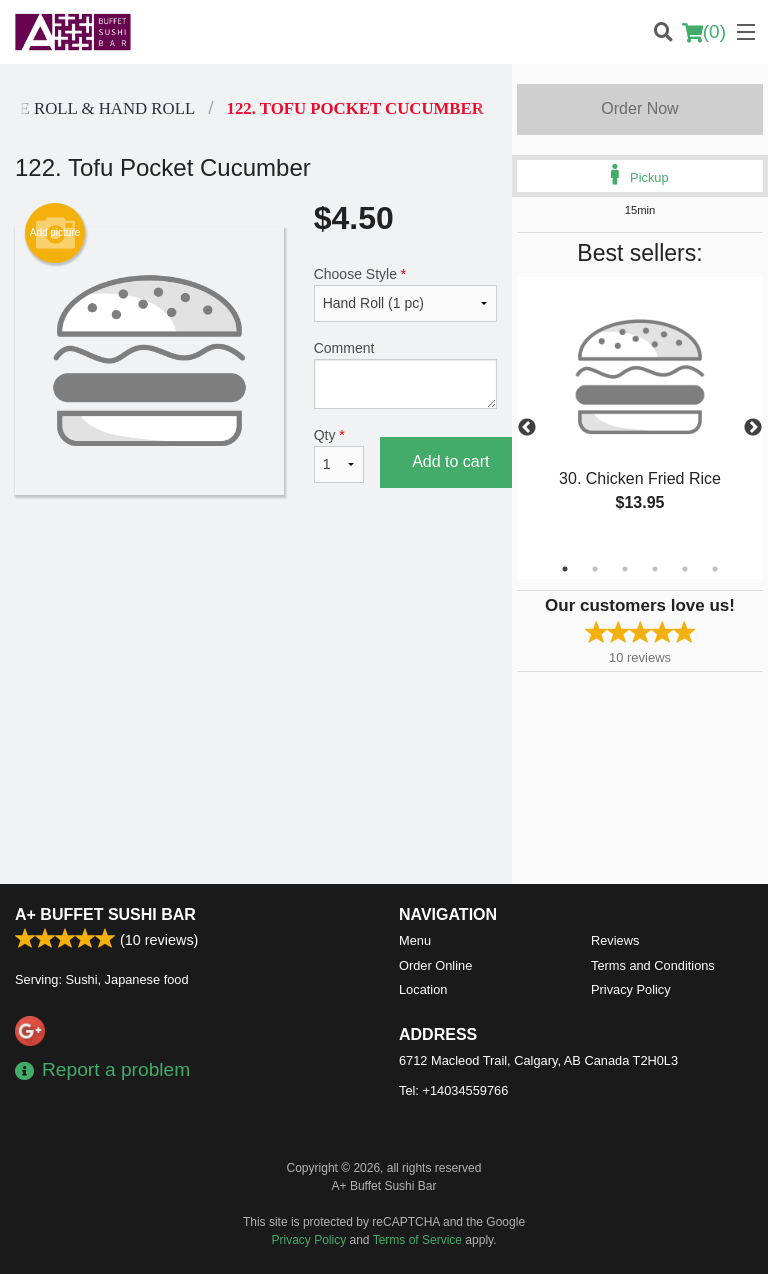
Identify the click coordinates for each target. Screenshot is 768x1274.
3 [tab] (625, 569)
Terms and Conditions (653, 965)
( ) (704, 32)
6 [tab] (715, 569)
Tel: (453, 1090)
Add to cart (450, 461)
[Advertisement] (256, 574)
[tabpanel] (640, 416)
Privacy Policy (631, 989)
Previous (527, 428)
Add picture (55, 233)
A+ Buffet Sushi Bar (105, 914)
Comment (405, 374)
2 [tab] (595, 569)
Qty (339, 455)
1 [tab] (565, 569)
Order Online (435, 965)
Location (423, 989)
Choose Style (405, 294)
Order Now (639, 108)
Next (753, 428)
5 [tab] (685, 569)
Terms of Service (417, 1240)
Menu (415, 940)
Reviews (615, 940)
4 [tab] (655, 569)
